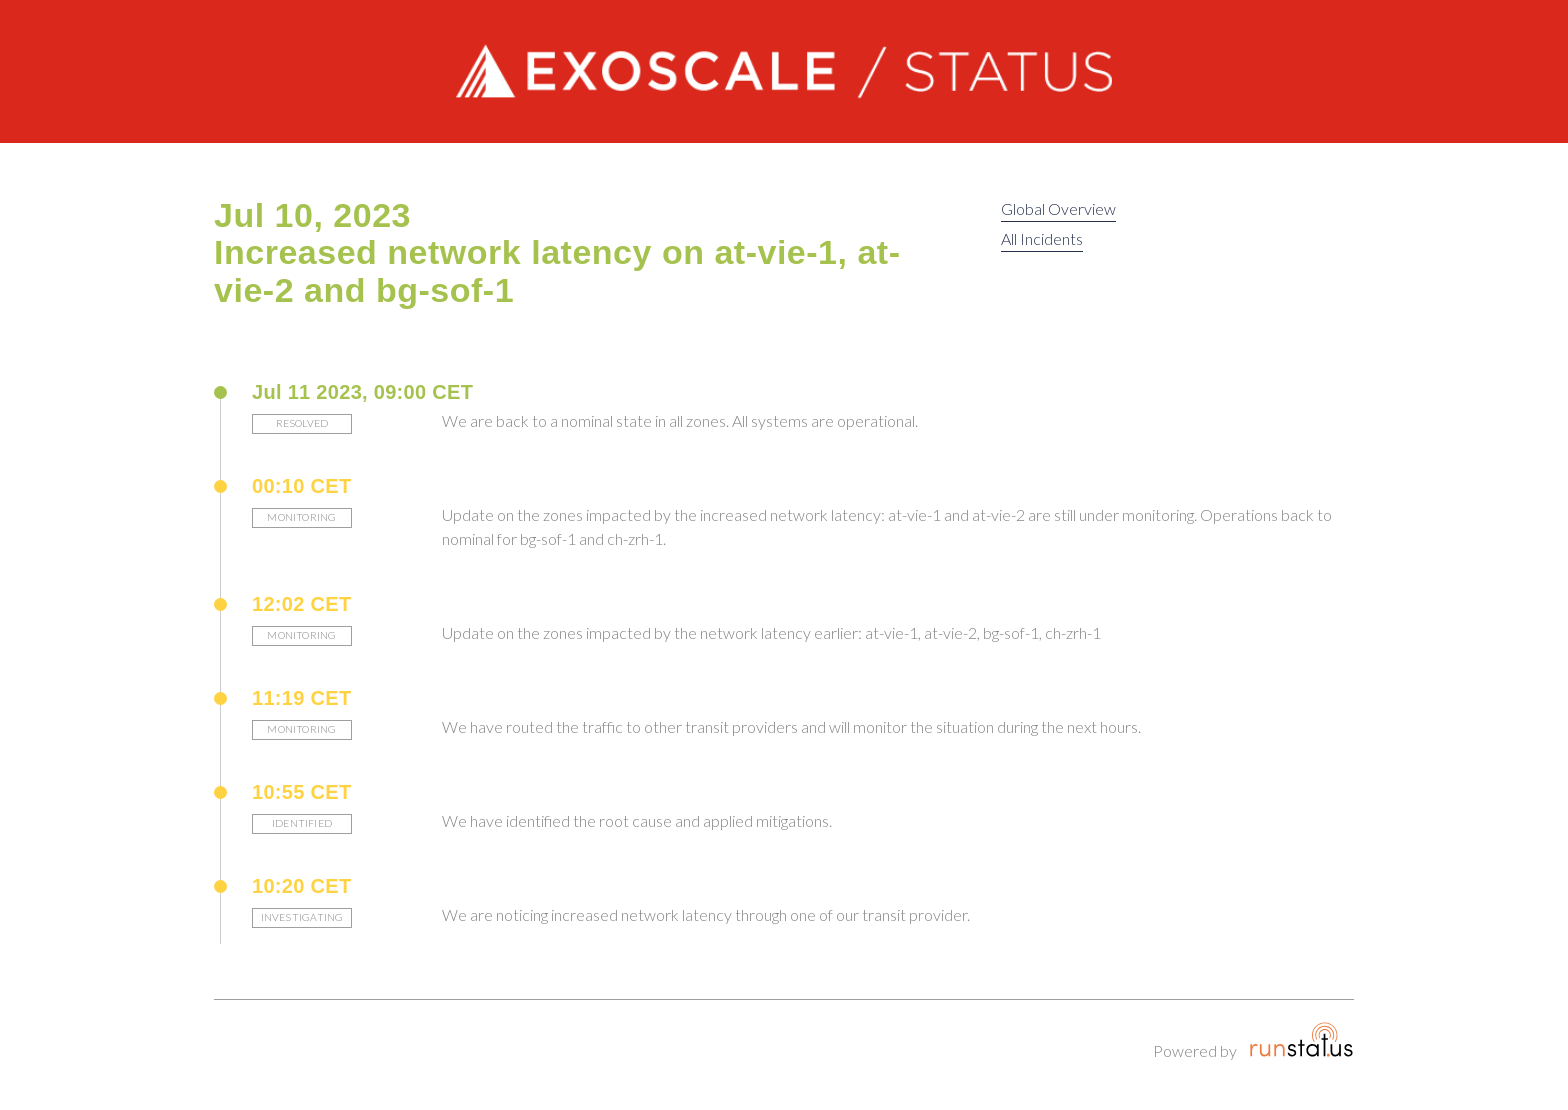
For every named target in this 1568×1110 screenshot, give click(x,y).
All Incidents (1042, 238)
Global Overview (1058, 208)
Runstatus (1301, 1040)
